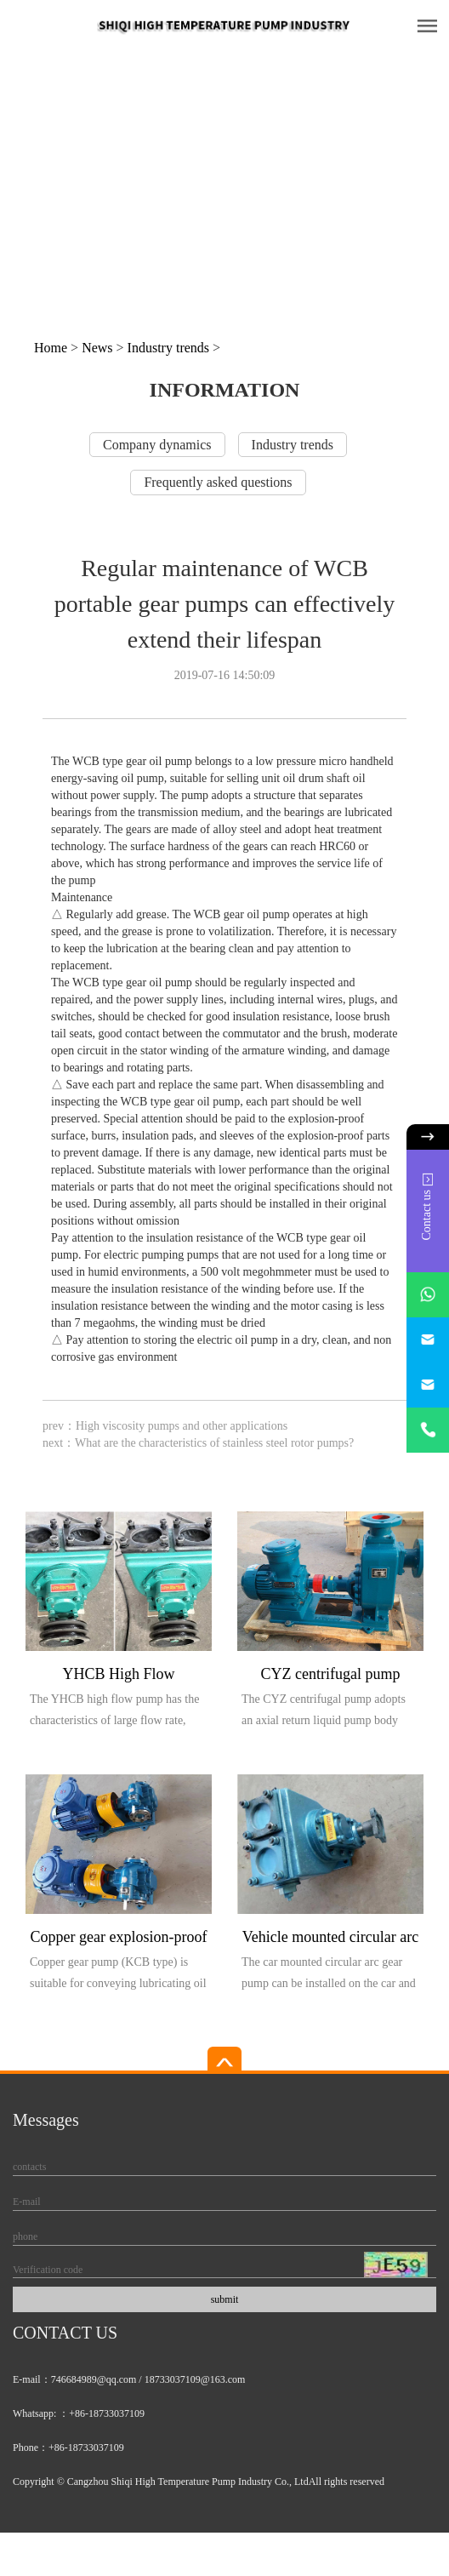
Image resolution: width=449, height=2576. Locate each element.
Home (50, 347)
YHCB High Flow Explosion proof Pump (118, 1676)
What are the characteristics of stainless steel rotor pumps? (214, 1443)
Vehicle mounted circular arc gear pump (330, 1939)
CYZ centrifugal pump (331, 1673)
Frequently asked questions (218, 482)
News (97, 347)
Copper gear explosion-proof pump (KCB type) (119, 1939)
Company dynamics (157, 444)
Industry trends (168, 347)
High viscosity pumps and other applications (181, 1425)
